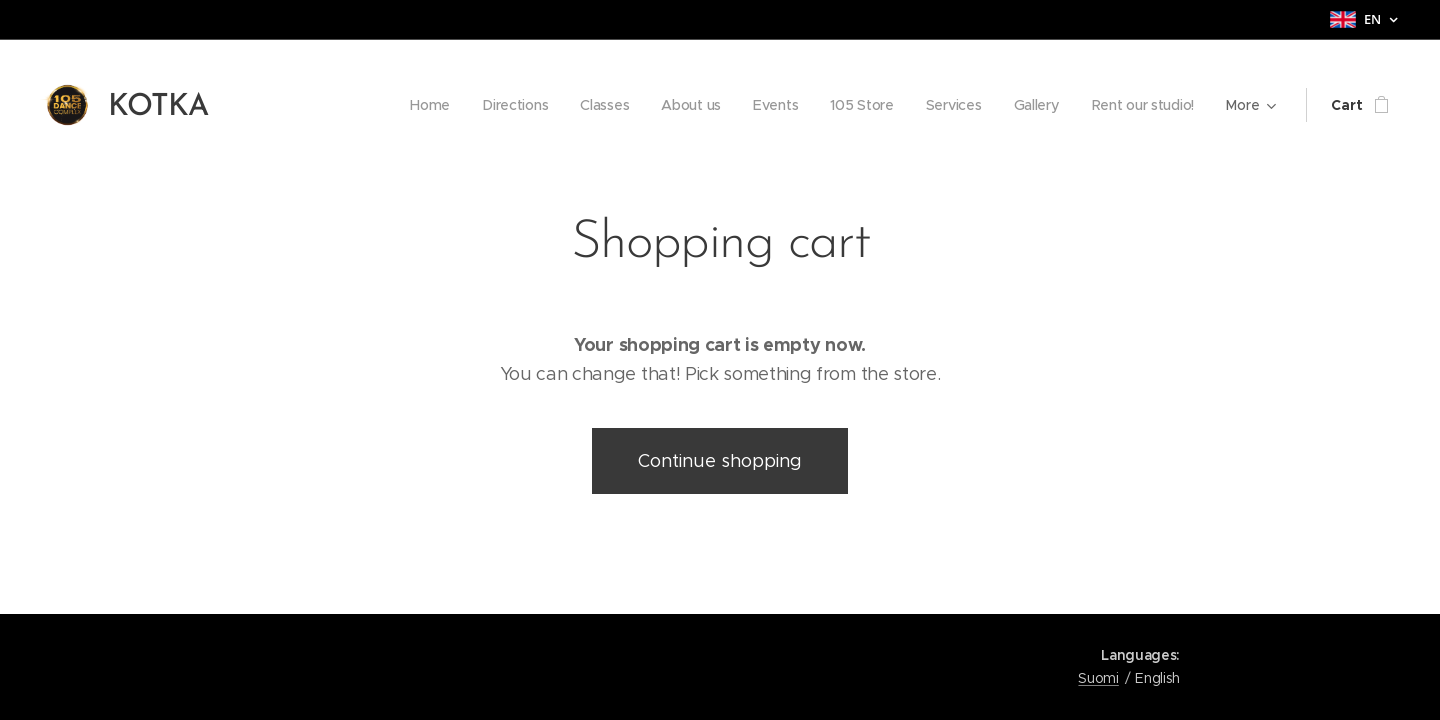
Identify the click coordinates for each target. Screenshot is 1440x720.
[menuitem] (419, 105)
